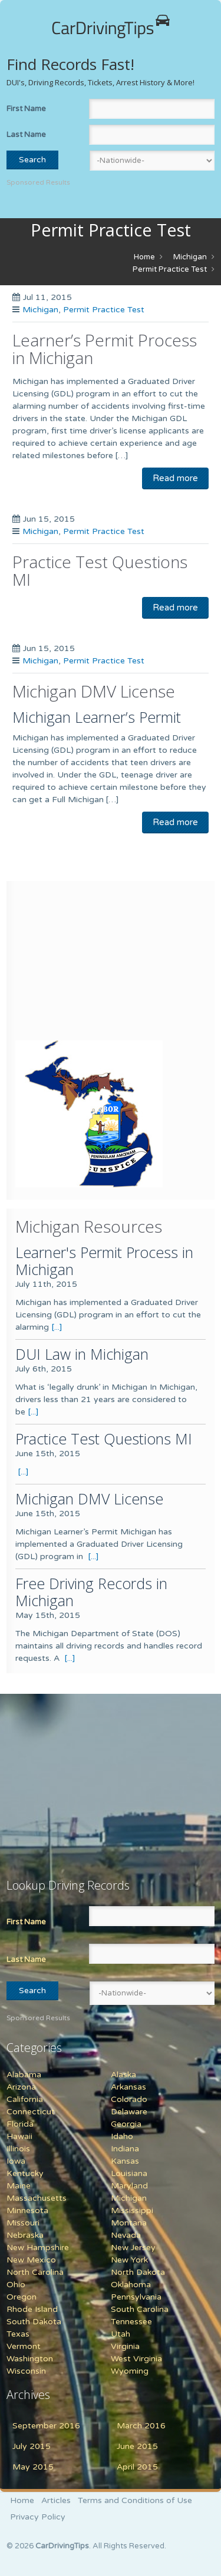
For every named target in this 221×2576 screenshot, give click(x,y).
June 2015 (137, 2446)
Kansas (125, 2161)
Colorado (129, 2099)
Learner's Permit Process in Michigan (104, 1260)
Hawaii (19, 2136)
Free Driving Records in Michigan (91, 1591)
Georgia (126, 2124)
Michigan (190, 257)
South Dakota (33, 2322)
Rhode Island (32, 2309)
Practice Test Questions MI (99, 570)
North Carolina (35, 2272)
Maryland (129, 2186)
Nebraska (25, 2235)
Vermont (23, 2346)
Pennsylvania (136, 2297)
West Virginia (136, 2359)
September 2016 (46, 2426)
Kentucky (25, 2173)
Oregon (21, 2297)
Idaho (122, 2136)
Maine (18, 2186)
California (24, 2099)
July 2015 (31, 2446)
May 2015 (33, 2467)
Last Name (26, 134)
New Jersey (133, 2248)
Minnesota (27, 2210)
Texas (17, 2334)
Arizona (21, 2087)
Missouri (22, 2223)
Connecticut (30, 2112)
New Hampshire (37, 2248)
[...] (57, 1327)
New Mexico (31, 2260)
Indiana (125, 2149)
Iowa (15, 2161)
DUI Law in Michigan (82, 1354)
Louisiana (129, 2173)
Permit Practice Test (170, 269)
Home (144, 257)
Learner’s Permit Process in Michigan (104, 349)
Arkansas (128, 2087)
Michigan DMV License (93, 691)
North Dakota (138, 2272)
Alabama (23, 2075)
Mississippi (132, 2210)
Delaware (129, 2112)
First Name (26, 109)
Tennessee (131, 2322)
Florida (20, 2124)
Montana (129, 2223)
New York (129, 2260)
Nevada (126, 2235)
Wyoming (130, 2371)
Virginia (125, 2346)
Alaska (123, 2075)
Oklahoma (131, 2285)
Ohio (15, 2285)
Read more (175, 478)
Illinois (18, 2149)
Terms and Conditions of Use (135, 2500)
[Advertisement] (89, 963)
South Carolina (140, 2309)
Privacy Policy (37, 2517)
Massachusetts (36, 2198)
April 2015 (137, 2467)
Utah (120, 2334)
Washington (29, 2359)
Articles (56, 2500)
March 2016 (141, 2426)
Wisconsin (26, 2371)
